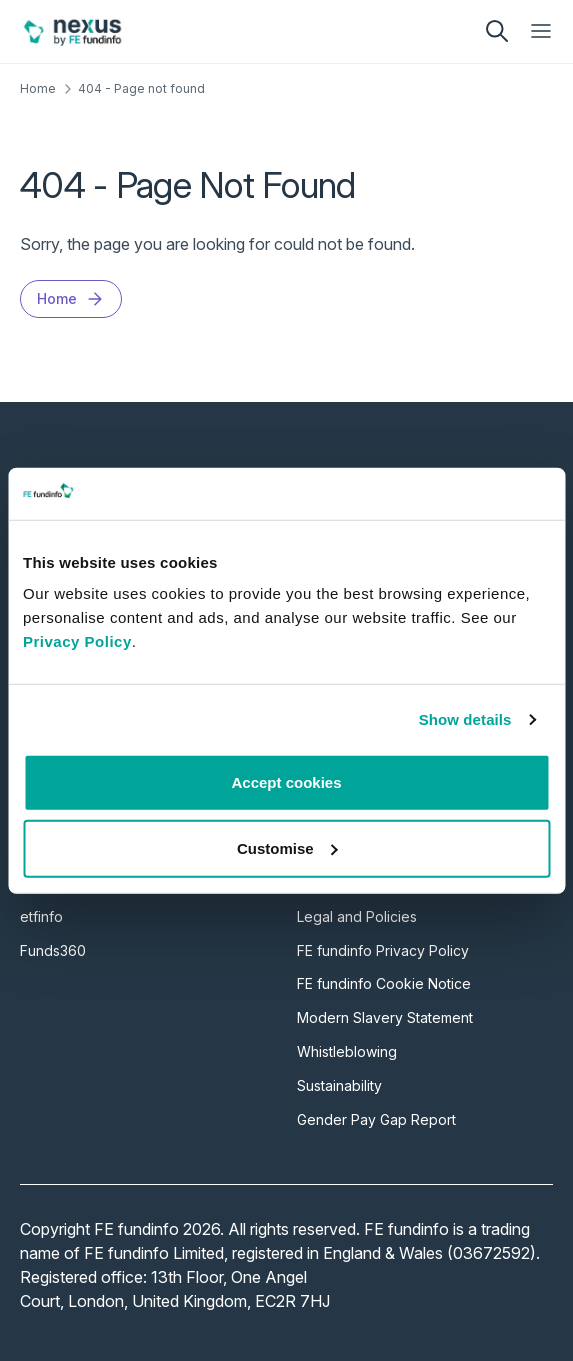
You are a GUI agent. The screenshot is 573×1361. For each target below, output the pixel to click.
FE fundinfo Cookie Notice (384, 983)
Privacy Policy (77, 641)
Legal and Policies (357, 916)
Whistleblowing (347, 1051)
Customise (287, 848)
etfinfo (41, 916)
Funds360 (53, 950)
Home (38, 88)
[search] (497, 31)
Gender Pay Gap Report (376, 1119)
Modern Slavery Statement (385, 1017)
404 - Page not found (141, 88)
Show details (465, 719)
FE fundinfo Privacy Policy (383, 950)
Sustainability (339, 1085)
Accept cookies (286, 782)
